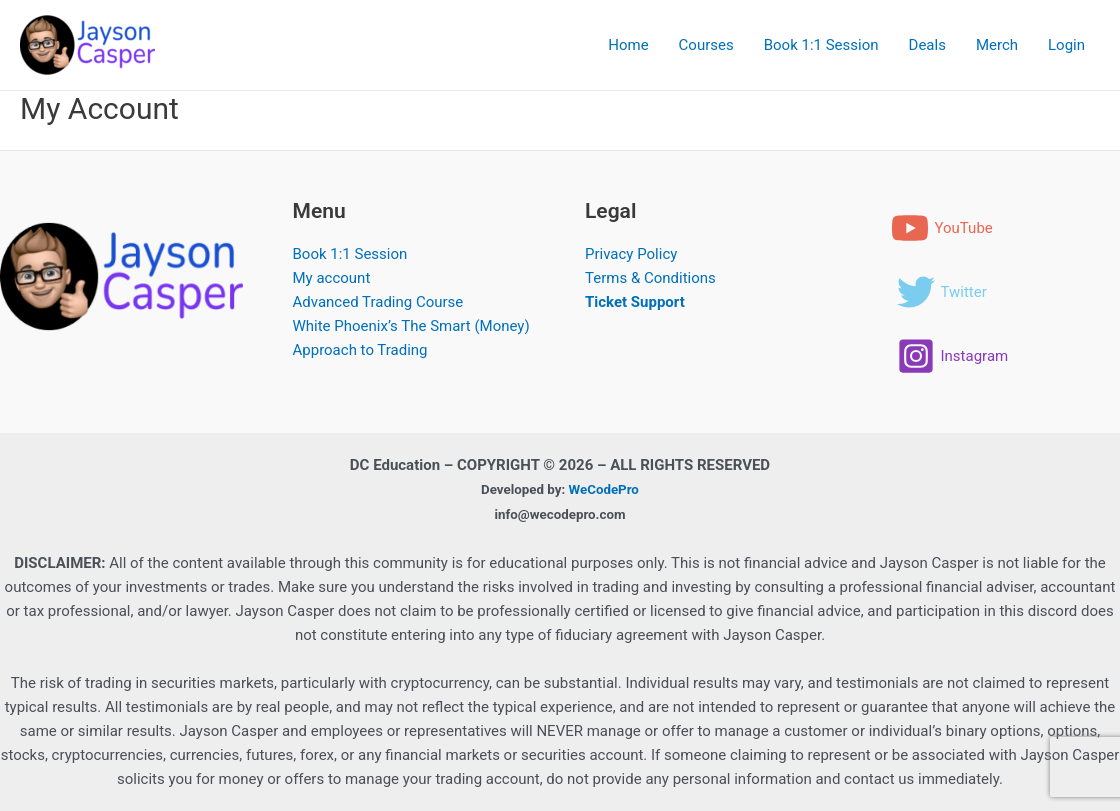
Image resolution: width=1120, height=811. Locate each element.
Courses (706, 45)
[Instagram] (953, 356)
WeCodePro (604, 489)
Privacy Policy (631, 254)
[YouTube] (942, 228)
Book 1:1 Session (821, 45)
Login (1066, 45)
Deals (927, 45)
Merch (997, 45)
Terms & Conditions (650, 278)
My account (332, 278)
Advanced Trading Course (378, 302)
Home (628, 45)
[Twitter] (942, 292)
